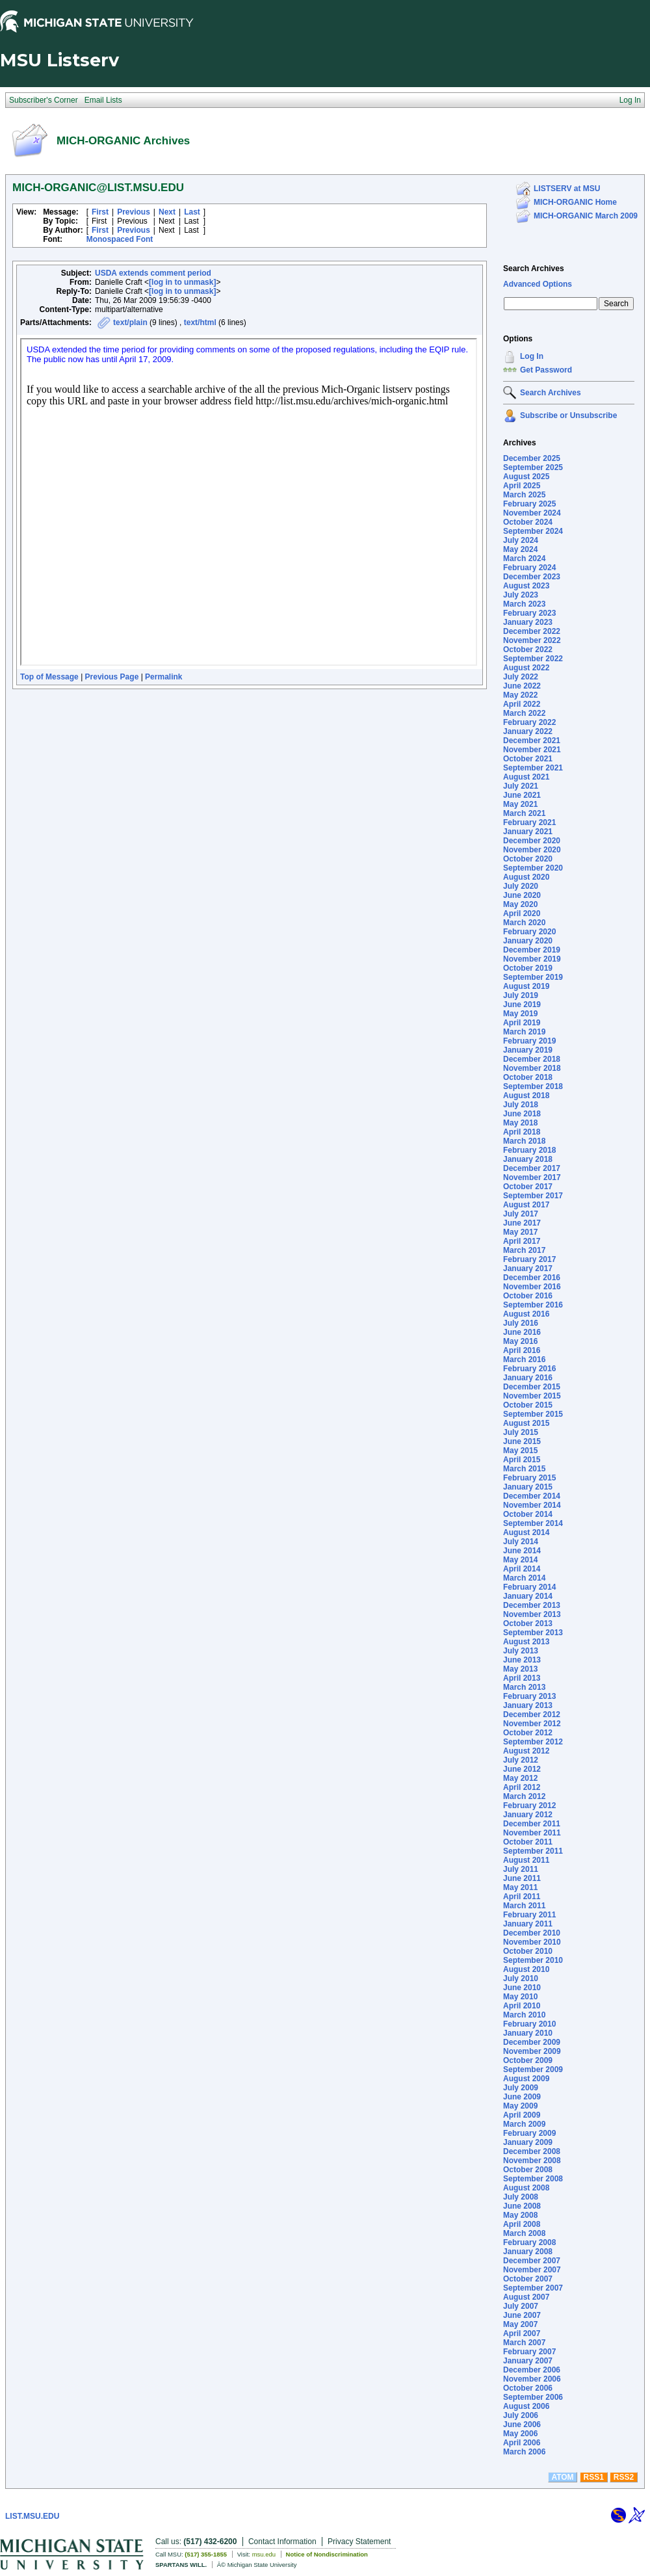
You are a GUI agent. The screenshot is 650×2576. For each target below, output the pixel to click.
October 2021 (527, 758)
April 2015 (521, 1459)
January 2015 (527, 1487)
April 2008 (521, 2224)
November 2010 (532, 1942)
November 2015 (532, 1395)
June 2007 (522, 2315)
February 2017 (529, 1259)
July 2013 (520, 1650)
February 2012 (529, 1805)
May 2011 (520, 1887)
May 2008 (520, 2215)
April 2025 (521, 485)
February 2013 (529, 1696)
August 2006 (526, 2406)
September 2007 (533, 2288)
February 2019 (529, 1040)
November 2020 (532, 849)
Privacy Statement (359, 2541)
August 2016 (526, 1314)
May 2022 (520, 695)
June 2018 (522, 1113)
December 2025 (531, 458)
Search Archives (533, 268)
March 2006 (524, 2451)
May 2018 (520, 1122)
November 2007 (532, 2269)
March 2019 (524, 1031)
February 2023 (529, 613)
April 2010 (521, 2005)
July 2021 (520, 786)
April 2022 (521, 704)
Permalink (163, 676)
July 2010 (520, 1978)
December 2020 (531, 840)
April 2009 (521, 2115)
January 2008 (527, 2251)
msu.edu (264, 2554)
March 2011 (524, 1905)
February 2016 (529, 1368)
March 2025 (524, 494)
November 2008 (532, 2160)
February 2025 (529, 503)
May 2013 (520, 1669)
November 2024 (532, 513)
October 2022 (527, 649)
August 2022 (526, 667)
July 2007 (520, 2306)
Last (192, 212)
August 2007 (526, 2297)
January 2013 (527, 1705)
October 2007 (527, 2278)
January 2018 (527, 1159)
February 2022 (529, 722)
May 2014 (520, 1559)
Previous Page (112, 676)
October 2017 (527, 1186)
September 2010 (533, 1960)
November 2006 (532, 2379)
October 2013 (527, 1623)
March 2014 (524, 1578)
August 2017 (526, 1204)
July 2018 (520, 1104)
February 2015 (529, 1477)
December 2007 (531, 2260)
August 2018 (526, 1095)
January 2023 (527, 622)
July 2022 (520, 676)
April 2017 (521, 1241)
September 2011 (533, 1851)
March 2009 (524, 2124)
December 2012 (531, 1714)
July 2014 (520, 1541)
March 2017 (524, 1250)
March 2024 (524, 558)
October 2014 (527, 1514)
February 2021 (529, 822)
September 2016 (533, 1304)
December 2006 (531, 2369)
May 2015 (520, 1450)
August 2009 (526, 2078)
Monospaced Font (119, 239)
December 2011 (531, 1823)
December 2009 (531, 2042)
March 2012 (524, 1796)
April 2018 (521, 1132)
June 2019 (522, 1004)
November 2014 (532, 1505)
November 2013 (532, 1614)
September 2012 (533, 1741)
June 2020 (522, 895)
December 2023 (531, 576)
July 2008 (520, 2196)
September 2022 (533, 658)
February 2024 (529, 567)
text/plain (130, 322)
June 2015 (522, 1441)
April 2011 (521, 1896)
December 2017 (531, 1168)
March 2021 (524, 813)
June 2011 (522, 1878)
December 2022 (531, 631)
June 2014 (522, 1550)
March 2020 (524, 922)
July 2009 (520, 2087)
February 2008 (529, 2242)
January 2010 (527, 2033)
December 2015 (531, 1386)
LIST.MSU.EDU (32, 2516)
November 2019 (532, 959)
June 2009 (522, 2096)
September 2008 (533, 2178)
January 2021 (527, 831)
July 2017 (520, 1213)
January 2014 (527, 1596)
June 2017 (522, 1223)
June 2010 (522, 1987)
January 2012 (527, 1814)
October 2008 (527, 2169)
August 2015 (526, 1423)
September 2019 (533, 977)
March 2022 (524, 713)
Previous (133, 212)
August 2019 (526, 986)
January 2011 (527, 1923)
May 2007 (520, 2324)
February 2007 (529, 2351)
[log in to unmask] (182, 282)
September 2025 (533, 467)
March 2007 (524, 2342)
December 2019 (531, 949)
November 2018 (532, 1068)
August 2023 (526, 585)
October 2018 (527, 1077)
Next (167, 212)
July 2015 (520, 1432)
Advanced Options (537, 284)
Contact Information (282, 2541)
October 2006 (527, 2388)
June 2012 (522, 1769)
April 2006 (521, 2442)
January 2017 (527, 1268)
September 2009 (533, 2069)
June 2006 (522, 2424)
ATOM (562, 2477)
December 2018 (531, 1059)
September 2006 (533, 2397)
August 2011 (526, 1860)
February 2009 (529, 2133)
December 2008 (531, 2151)
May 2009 (520, 2105)
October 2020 (527, 858)
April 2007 (521, 2333)
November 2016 (532, 1286)
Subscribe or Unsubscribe (568, 415)
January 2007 (527, 2360)
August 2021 (526, 777)
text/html (200, 322)
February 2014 (529, 1587)
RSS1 (594, 2477)
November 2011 (532, 1832)
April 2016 (521, 1350)
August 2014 (526, 1532)
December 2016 (531, 1277)
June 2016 (522, 1332)
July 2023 (520, 594)
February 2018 (529, 1150)
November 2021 (532, 749)
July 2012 (520, 1760)
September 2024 (533, 531)
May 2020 (520, 904)
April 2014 (521, 1568)
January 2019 (527, 1050)
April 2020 (521, 913)
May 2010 (520, 1996)
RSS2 (624, 2477)
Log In (531, 356)
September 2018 (533, 1086)
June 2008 (522, 2206)
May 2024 (520, 549)
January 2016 (527, 1377)
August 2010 (526, 1969)
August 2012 (526, 1750)
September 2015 (533, 1414)
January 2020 (527, 940)
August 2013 (526, 1641)
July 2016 (520, 1323)
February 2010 (529, 2024)
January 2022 (527, 731)
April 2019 (521, 1022)
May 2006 (520, 2433)
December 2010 (531, 1933)
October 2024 (527, 522)
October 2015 (527, 1405)
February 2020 (529, 931)
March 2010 (524, 2014)
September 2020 (533, 868)
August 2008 (526, 2187)
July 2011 (520, 1869)
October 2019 (527, 968)
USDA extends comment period (153, 273)
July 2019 (520, 995)
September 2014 (533, 1523)
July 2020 (520, 886)
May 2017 (520, 1232)
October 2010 (527, 1951)
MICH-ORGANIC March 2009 (586, 215)
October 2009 (527, 2060)
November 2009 (532, 2051)
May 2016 (520, 1341)
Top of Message (49, 676)
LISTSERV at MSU (567, 188)
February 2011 (529, 1914)
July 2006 (520, 2415)
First (100, 212)
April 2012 (521, 1787)
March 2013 (524, 1687)
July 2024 (520, 540)
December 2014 (531, 1496)
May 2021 (520, 804)
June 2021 (522, 795)
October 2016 (527, 1295)
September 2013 (533, 1632)
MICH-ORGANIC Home (575, 202)
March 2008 (524, 2233)
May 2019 (520, 1013)
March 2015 (524, 1468)
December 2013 (531, 1605)
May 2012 (520, 1778)
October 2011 (527, 1842)
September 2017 (533, 1195)
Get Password (546, 370)
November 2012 (532, 1723)
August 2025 (526, 476)
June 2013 (522, 1659)
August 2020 (526, 877)
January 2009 (527, 2142)
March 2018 (524, 1141)
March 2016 (524, 1359)
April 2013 (521, 1678)
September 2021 (533, 767)
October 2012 (527, 1732)
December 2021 (531, 740)
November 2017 (532, 1177)
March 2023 (524, 604)
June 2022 (522, 685)
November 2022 (532, 640)
